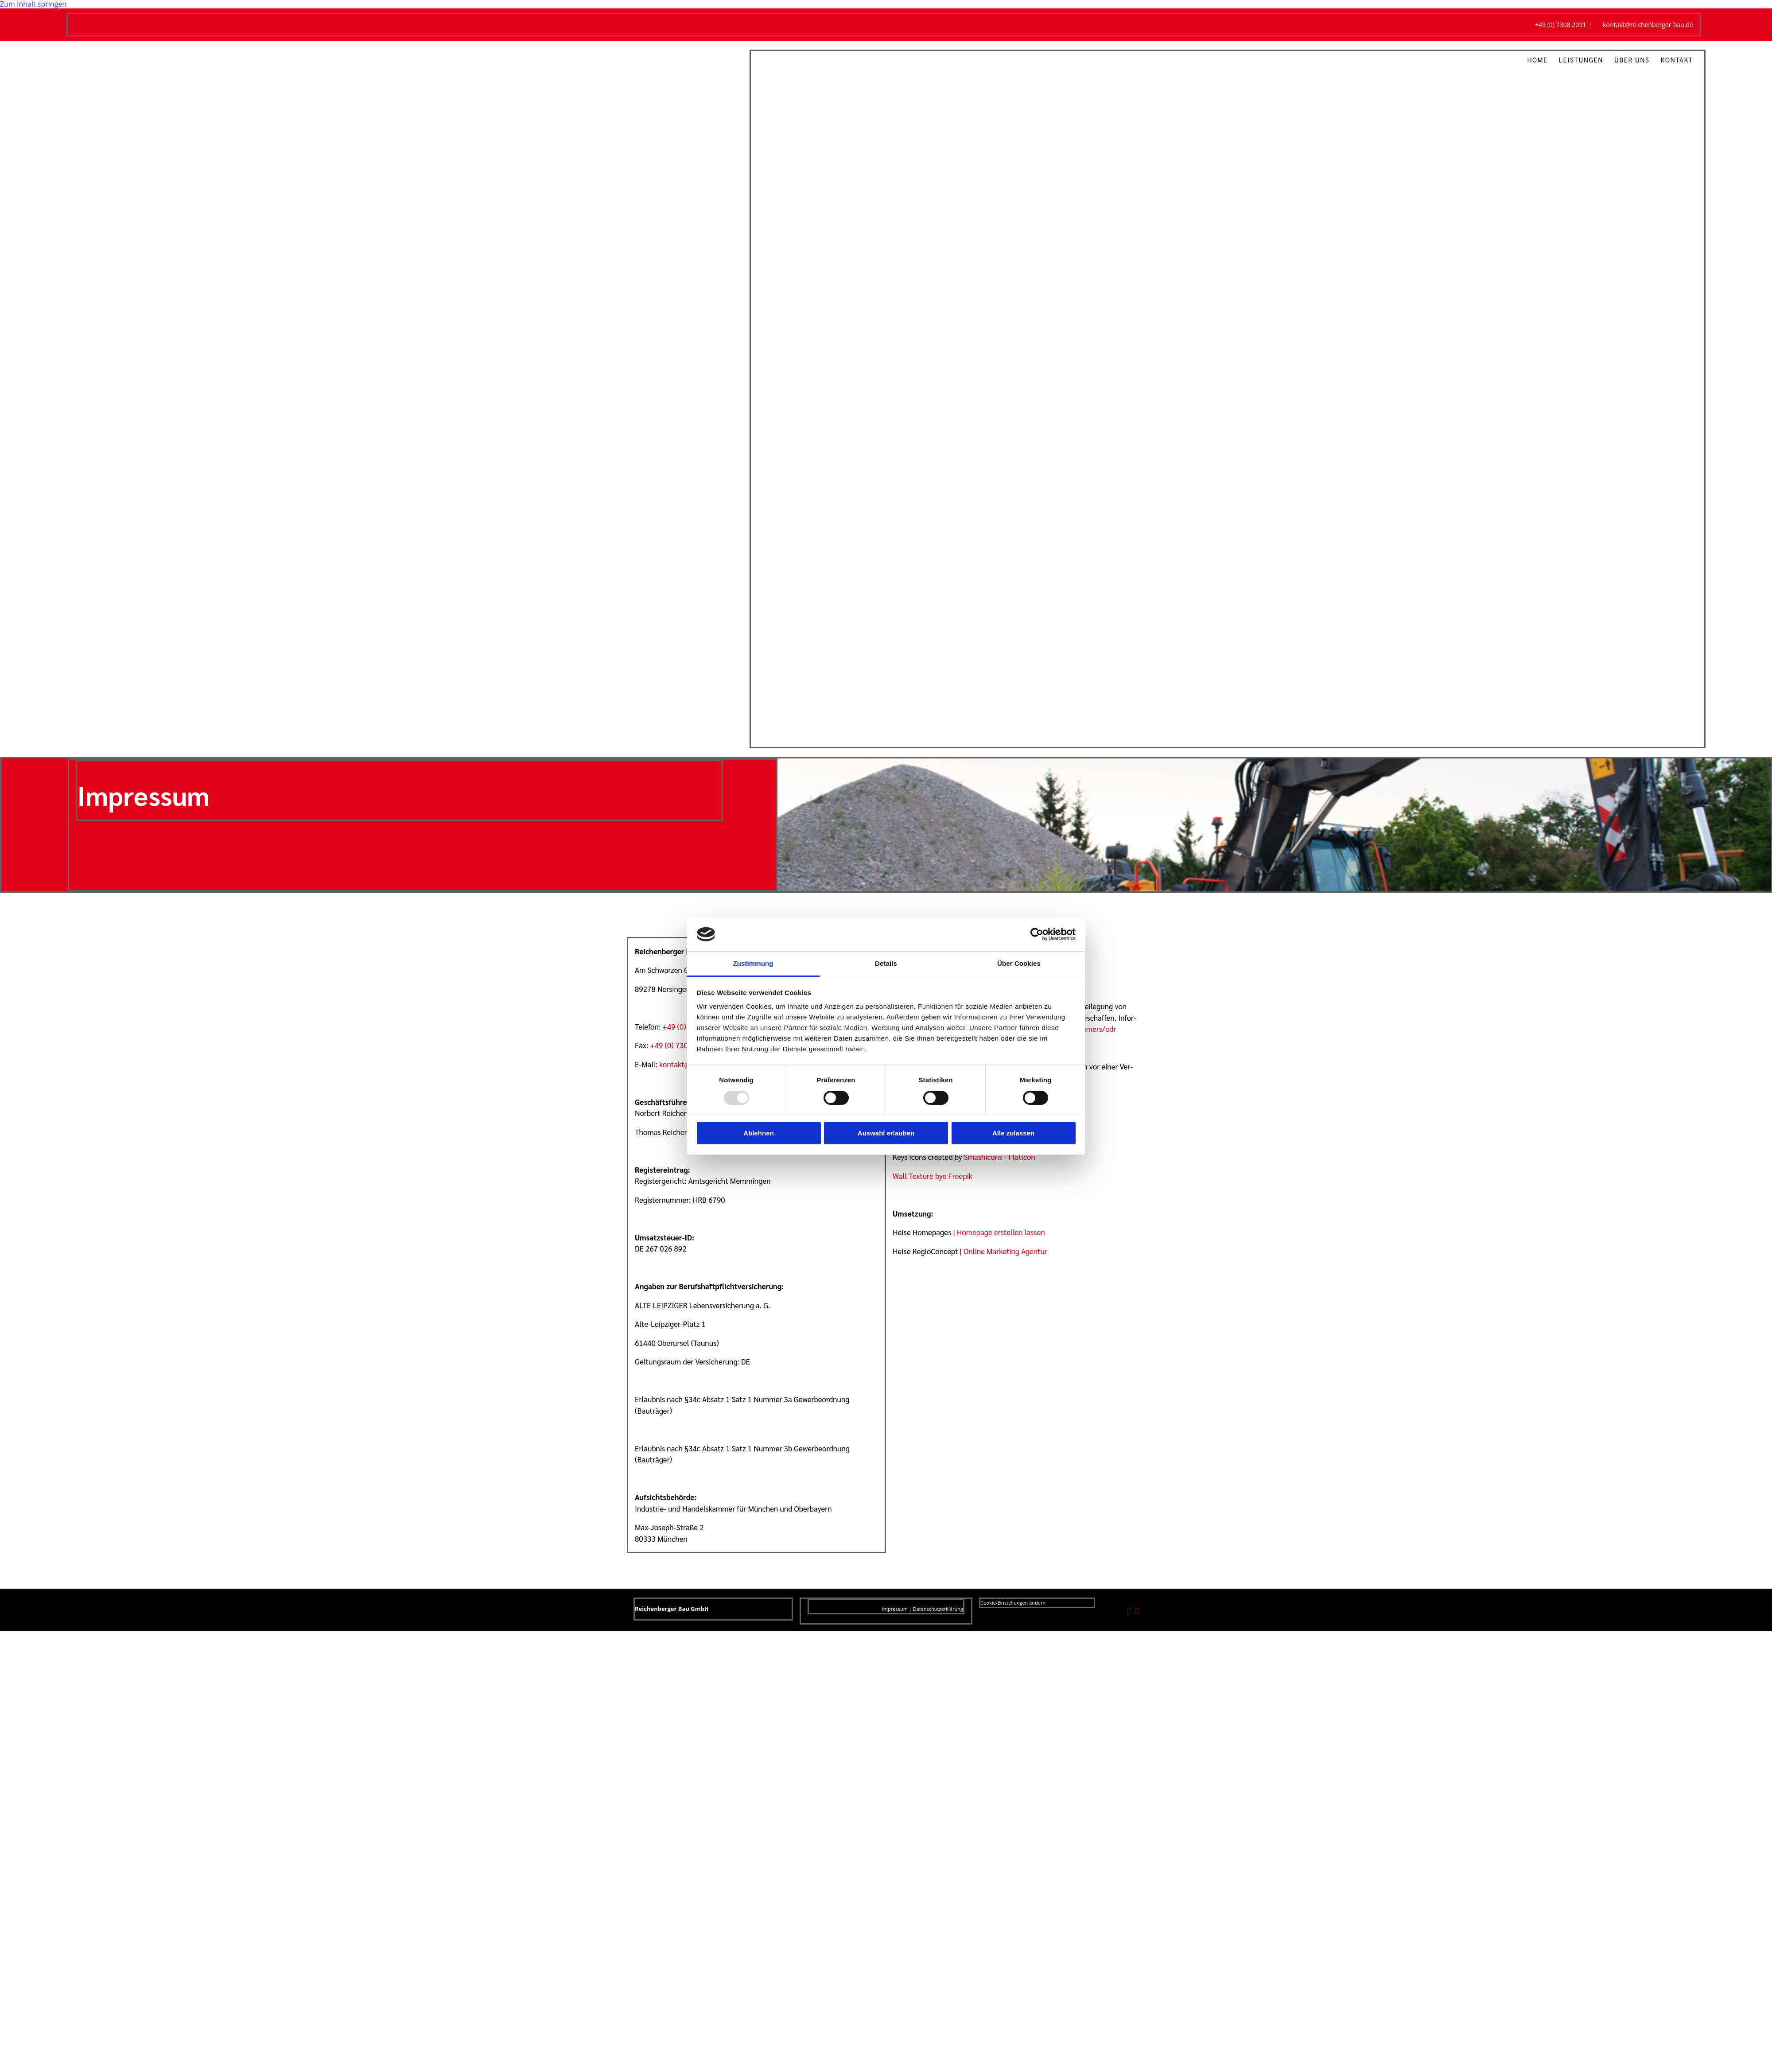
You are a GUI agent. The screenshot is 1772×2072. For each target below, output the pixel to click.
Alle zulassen (1013, 1133)
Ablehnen (758, 1133)
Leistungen (1581, 59)
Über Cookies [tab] (1019, 963)
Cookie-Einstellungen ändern (1012, 1602)
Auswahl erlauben (886, 1133)
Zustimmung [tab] (753, 963)
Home (1537, 59)
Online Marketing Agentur (1005, 1251)
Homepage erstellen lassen (1001, 1232)
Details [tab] (886, 963)
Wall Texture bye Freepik (932, 1176)
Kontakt (1676, 59)
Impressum (895, 1609)
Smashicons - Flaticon (999, 1157)
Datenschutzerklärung (938, 1609)
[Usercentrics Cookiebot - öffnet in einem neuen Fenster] (1037, 934)
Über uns (1631, 59)
